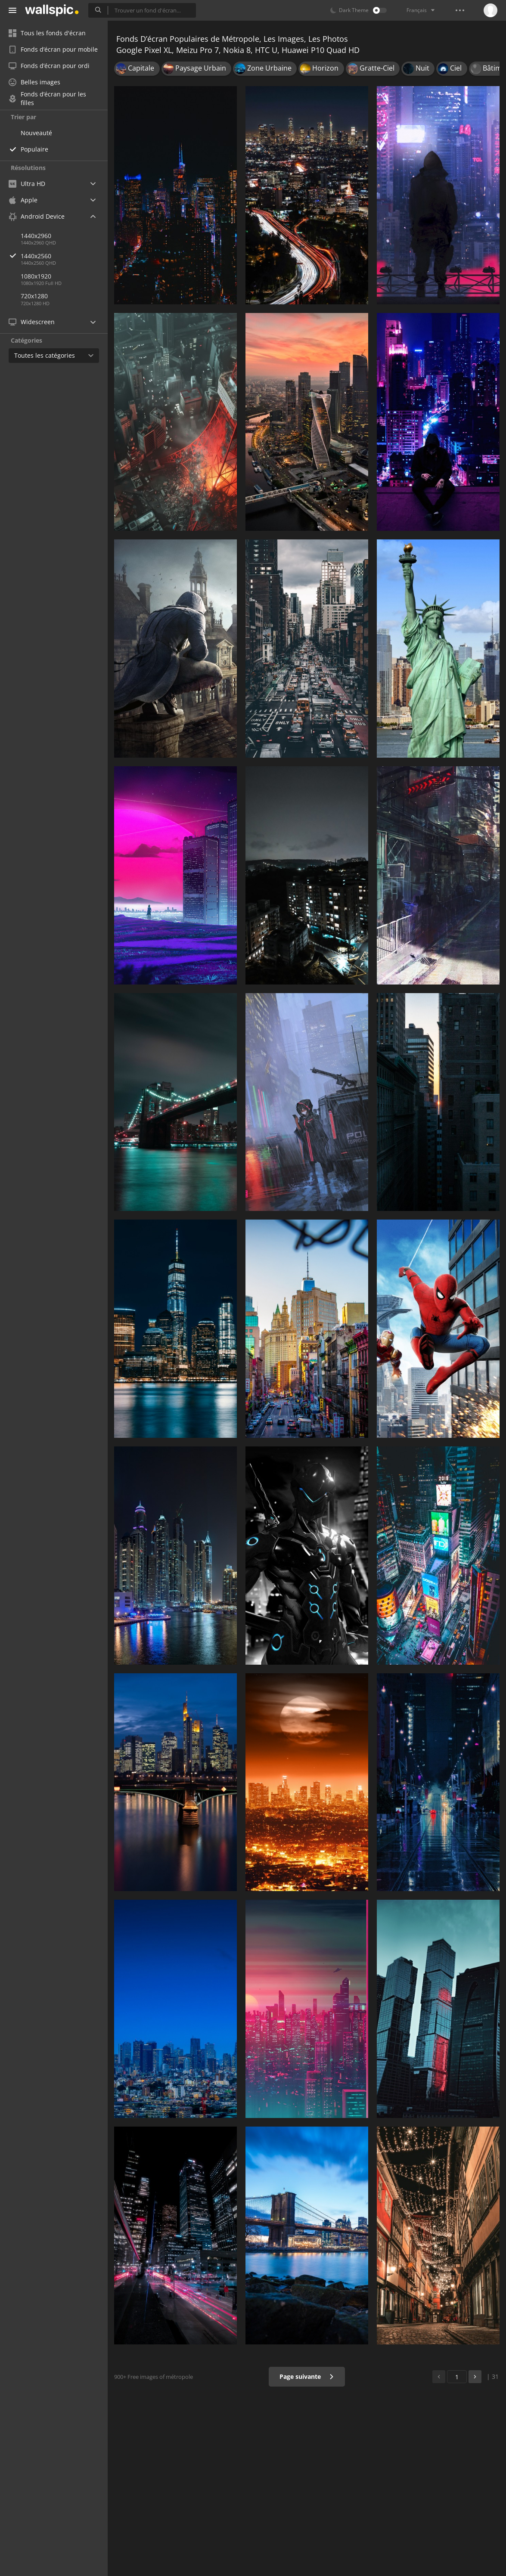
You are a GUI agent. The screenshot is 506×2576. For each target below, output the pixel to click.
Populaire (34, 149)
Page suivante (306, 2376)
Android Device (37, 216)
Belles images (34, 82)
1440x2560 (64, 256)
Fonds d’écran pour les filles (47, 98)
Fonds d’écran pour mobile (53, 49)
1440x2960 (36, 235)
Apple (23, 200)
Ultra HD (27, 184)
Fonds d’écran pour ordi (49, 66)
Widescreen (32, 322)
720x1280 (34, 296)
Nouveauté (36, 133)
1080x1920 (36, 276)
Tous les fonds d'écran (47, 33)
